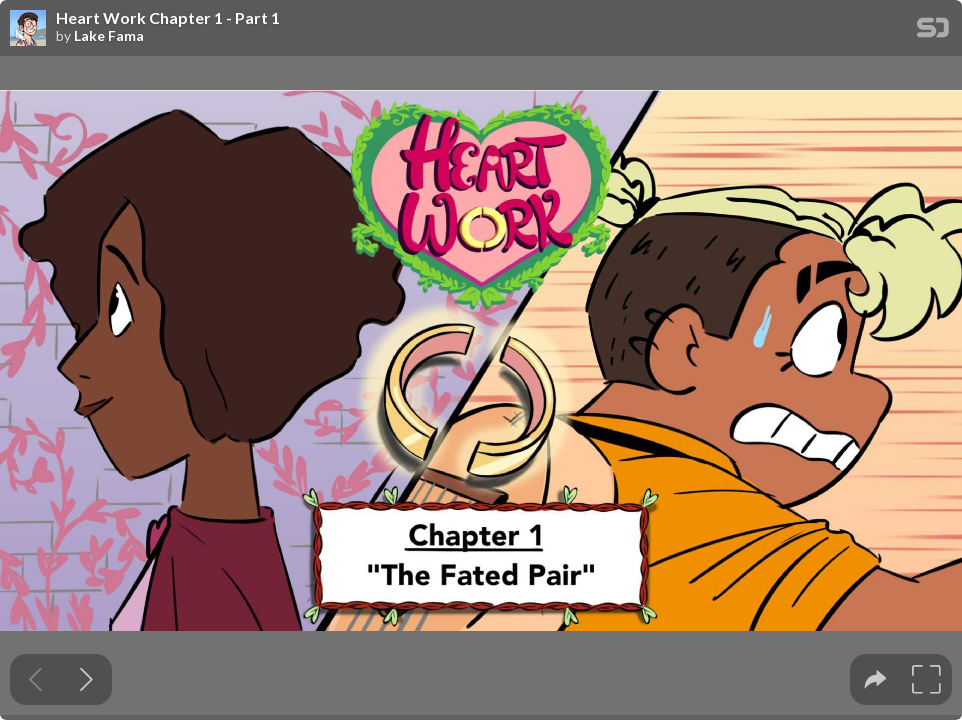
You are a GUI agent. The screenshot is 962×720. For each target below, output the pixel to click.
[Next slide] (86, 679)
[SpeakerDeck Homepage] (933, 31)
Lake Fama (109, 36)
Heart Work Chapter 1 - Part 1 (168, 18)
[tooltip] (875, 679)
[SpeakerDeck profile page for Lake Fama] (28, 29)
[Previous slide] (35, 679)
